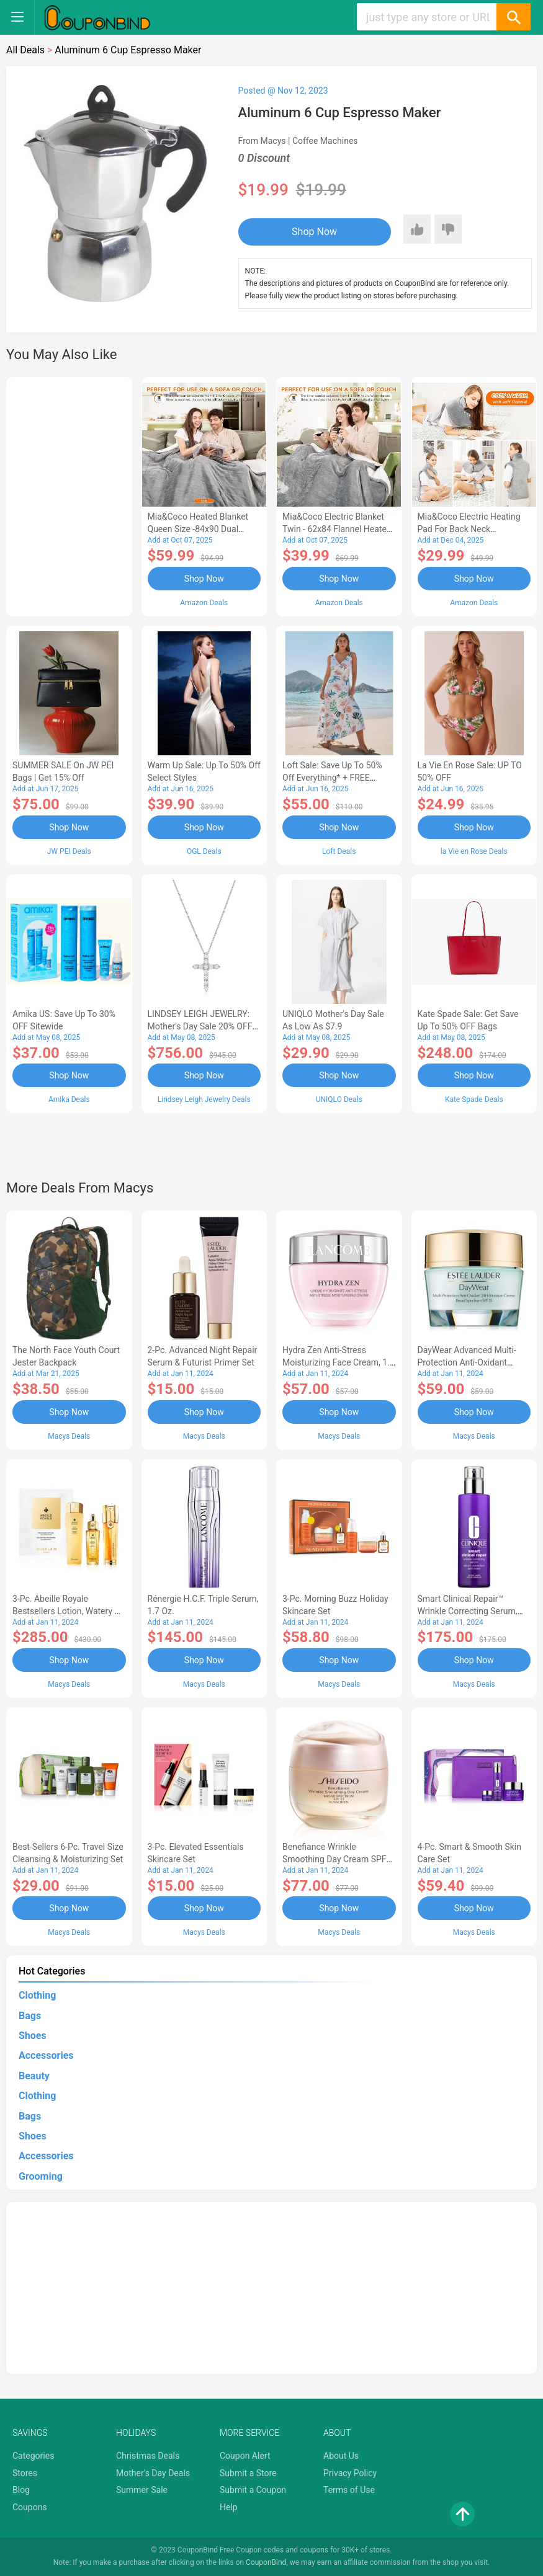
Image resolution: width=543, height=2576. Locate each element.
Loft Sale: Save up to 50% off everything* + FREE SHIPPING (332, 777)
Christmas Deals (147, 2456)
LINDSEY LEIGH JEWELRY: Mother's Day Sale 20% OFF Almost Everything (200, 1026)
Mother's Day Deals (153, 2473)
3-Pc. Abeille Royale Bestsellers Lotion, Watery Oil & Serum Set (68, 1611)
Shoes (33, 2035)
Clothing (37, 1995)
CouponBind (266, 2562)
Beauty (34, 2076)
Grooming (41, 2176)
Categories (33, 2456)
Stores (24, 2473)
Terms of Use (349, 2490)
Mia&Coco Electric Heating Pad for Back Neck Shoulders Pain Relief (469, 529)
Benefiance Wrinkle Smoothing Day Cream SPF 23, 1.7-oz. (334, 1859)
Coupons (29, 2507)
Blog (21, 2490)
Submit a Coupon (253, 2490)
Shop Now (314, 232)
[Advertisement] (69, 494)
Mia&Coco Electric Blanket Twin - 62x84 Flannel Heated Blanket (337, 529)
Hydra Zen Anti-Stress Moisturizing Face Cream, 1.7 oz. (338, 1362)
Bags (30, 2016)
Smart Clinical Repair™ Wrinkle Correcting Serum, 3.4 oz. (468, 1611)
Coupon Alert (245, 2456)
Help (229, 2507)
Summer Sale (142, 2490)
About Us (341, 2456)
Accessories (46, 2055)
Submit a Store (248, 2473)
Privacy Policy (350, 2473)
